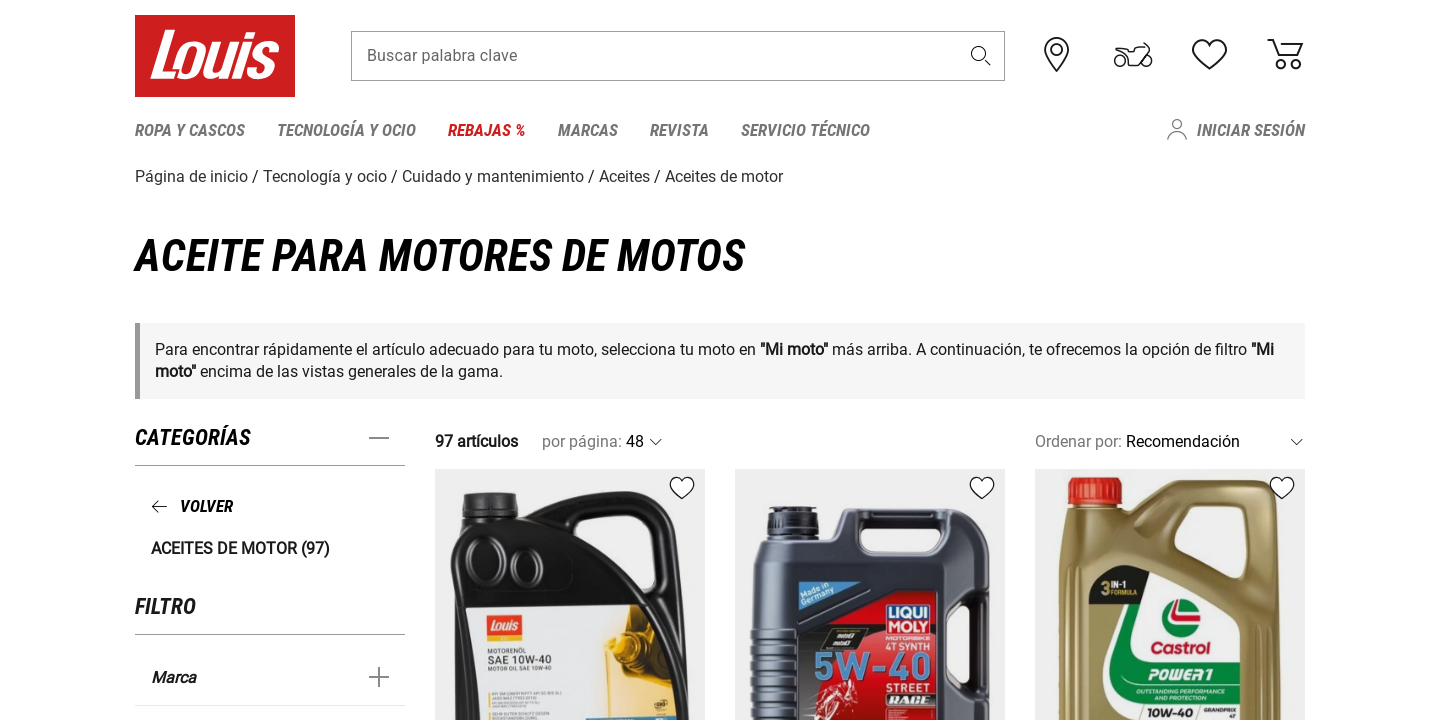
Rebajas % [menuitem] (487, 130)
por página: (582, 441)
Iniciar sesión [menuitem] (1251, 130)
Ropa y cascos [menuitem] (190, 130)
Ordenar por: (1078, 441)
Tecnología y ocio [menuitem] (346, 130)
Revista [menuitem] (679, 130)
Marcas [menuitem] (588, 130)
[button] (981, 56)
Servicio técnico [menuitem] (805, 130)
